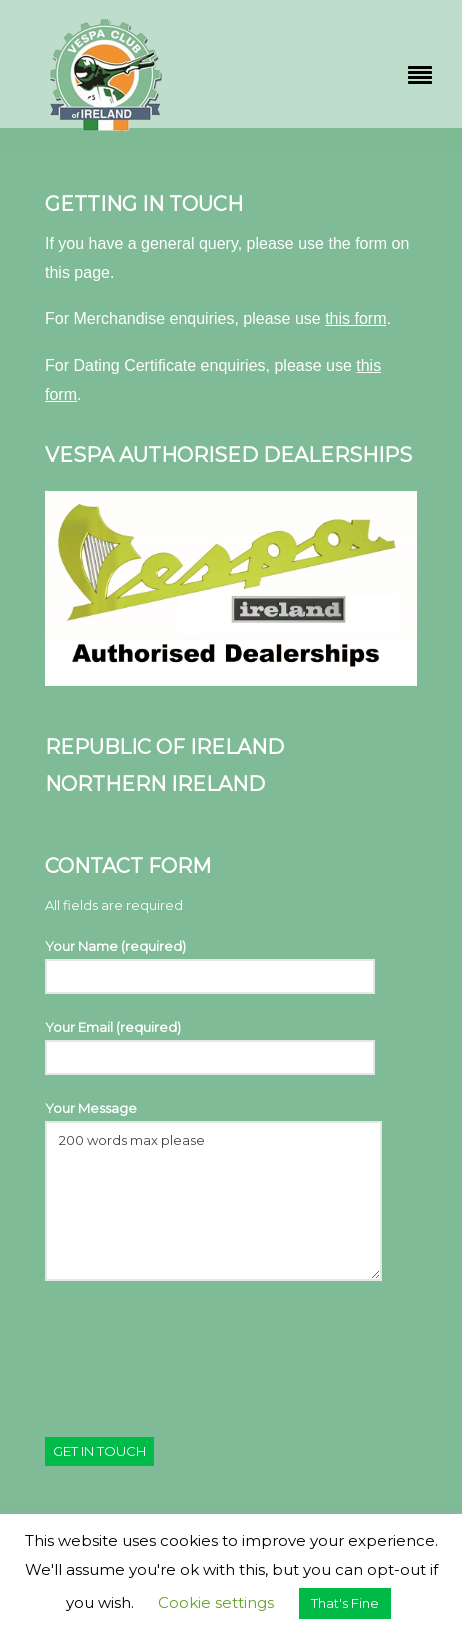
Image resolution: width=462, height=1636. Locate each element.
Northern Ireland (155, 784)
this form (355, 318)
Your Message (213, 1190)
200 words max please (213, 1201)
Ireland (234, 747)
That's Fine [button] (345, 1603)
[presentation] (197, 1345)
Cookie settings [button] (216, 1602)
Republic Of (115, 747)
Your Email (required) (210, 1046)
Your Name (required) (210, 965)
